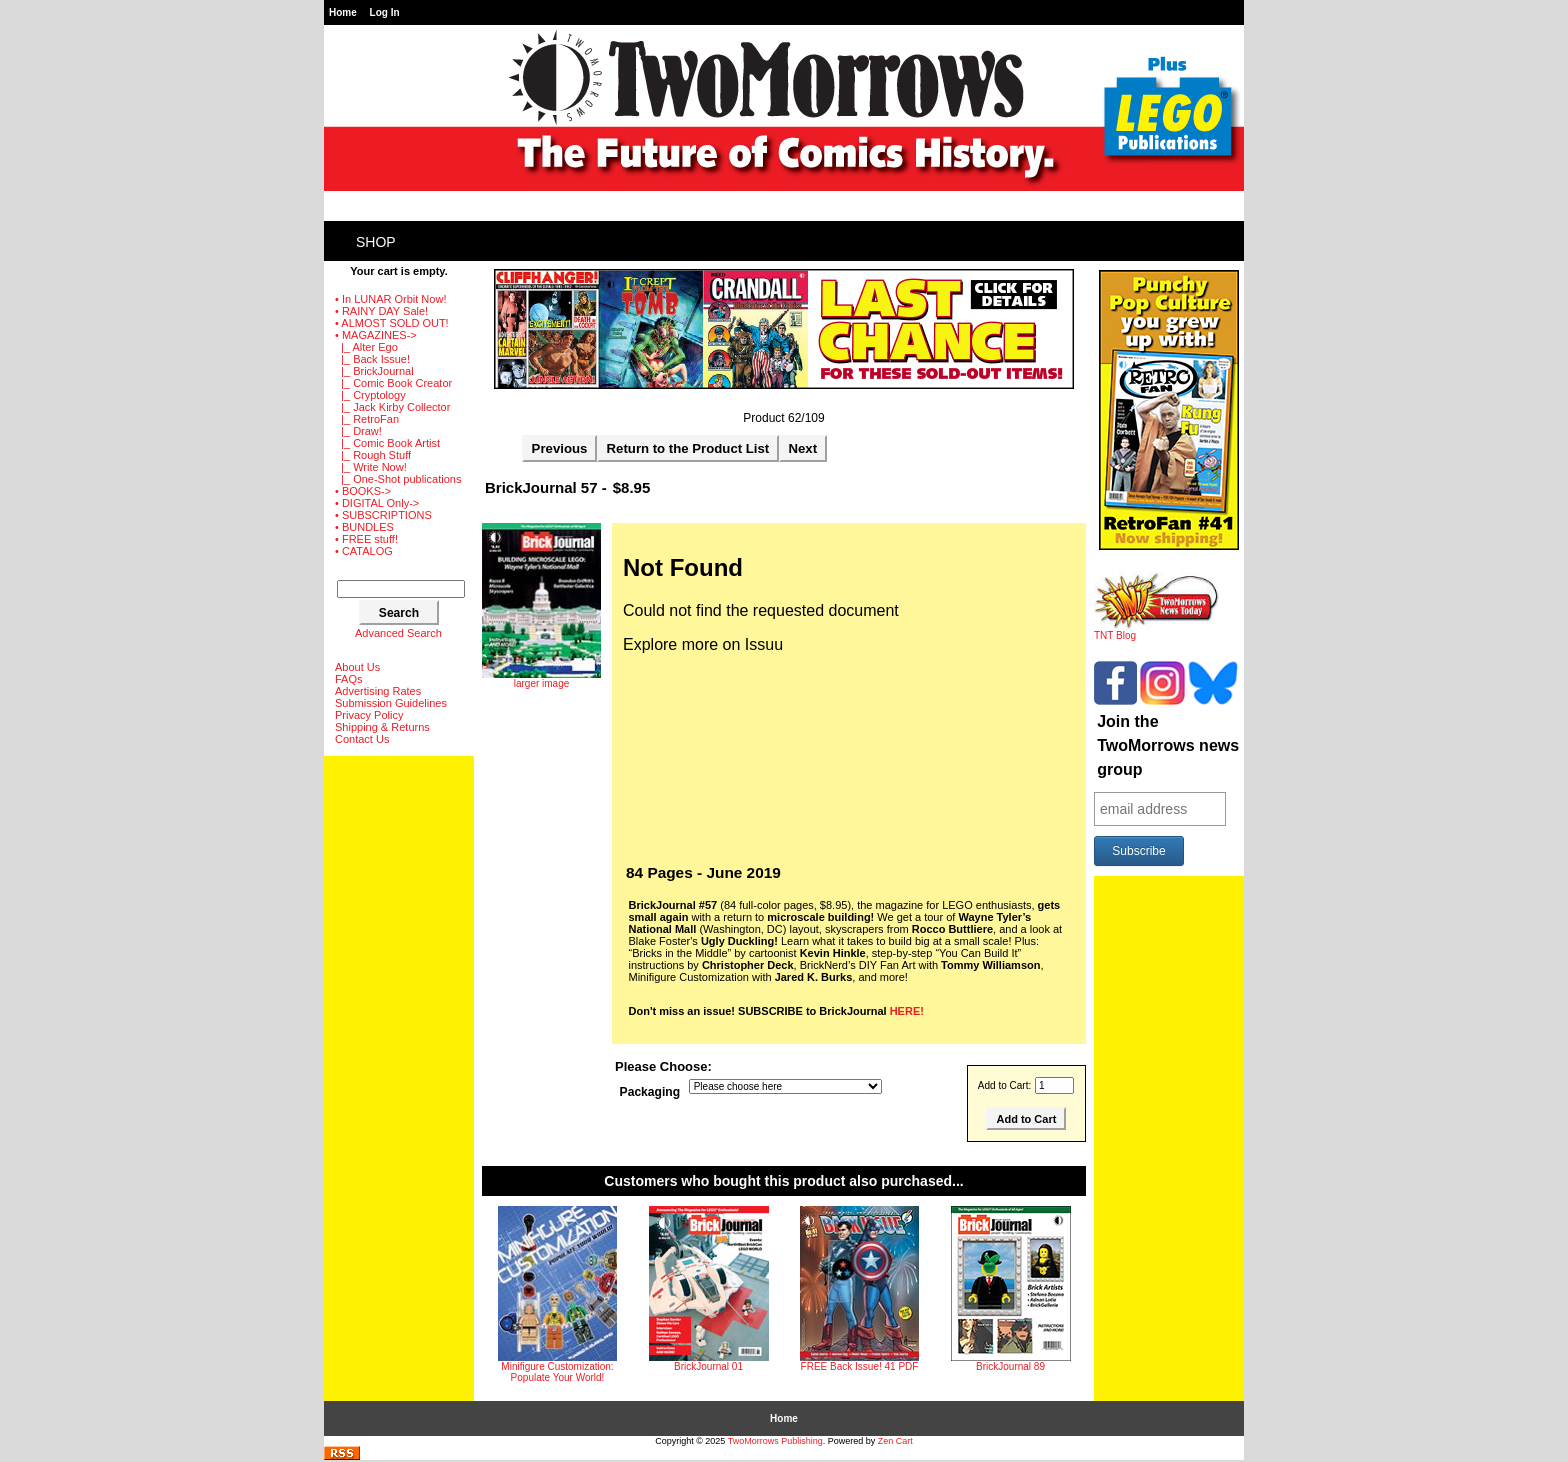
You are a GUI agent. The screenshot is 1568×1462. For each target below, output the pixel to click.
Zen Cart (895, 1441)
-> (376, 335)
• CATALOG (364, 551)
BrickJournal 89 (1010, 1366)
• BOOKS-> (363, 491)
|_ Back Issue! (372, 359)
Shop (376, 242)
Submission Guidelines (391, 703)
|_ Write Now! (371, 467)
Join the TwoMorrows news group (1168, 745)
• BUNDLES (364, 527)
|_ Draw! (358, 431)
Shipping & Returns (382, 727)
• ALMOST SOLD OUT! (392, 323)
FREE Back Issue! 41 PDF (860, 1366)
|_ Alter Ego (366, 347)
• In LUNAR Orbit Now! (390, 299)
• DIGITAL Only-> (377, 503)
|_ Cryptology (370, 395)
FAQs (349, 679)
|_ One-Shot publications (398, 479)
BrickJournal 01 (708, 1366)
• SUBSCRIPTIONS (383, 515)
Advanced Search (398, 633)
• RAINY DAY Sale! (381, 311)
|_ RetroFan (367, 419)
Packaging (650, 1092)
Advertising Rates (378, 691)
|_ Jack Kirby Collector (392, 407)
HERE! (907, 1011)
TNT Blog (1156, 631)
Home (343, 12)
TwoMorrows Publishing (775, 1441)
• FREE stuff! (366, 539)
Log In (385, 12)
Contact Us (362, 739)
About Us (357, 667)
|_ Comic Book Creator (393, 383)
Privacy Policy (369, 715)
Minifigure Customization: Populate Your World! (557, 1372)
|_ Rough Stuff (373, 455)
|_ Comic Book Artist (387, 443)
